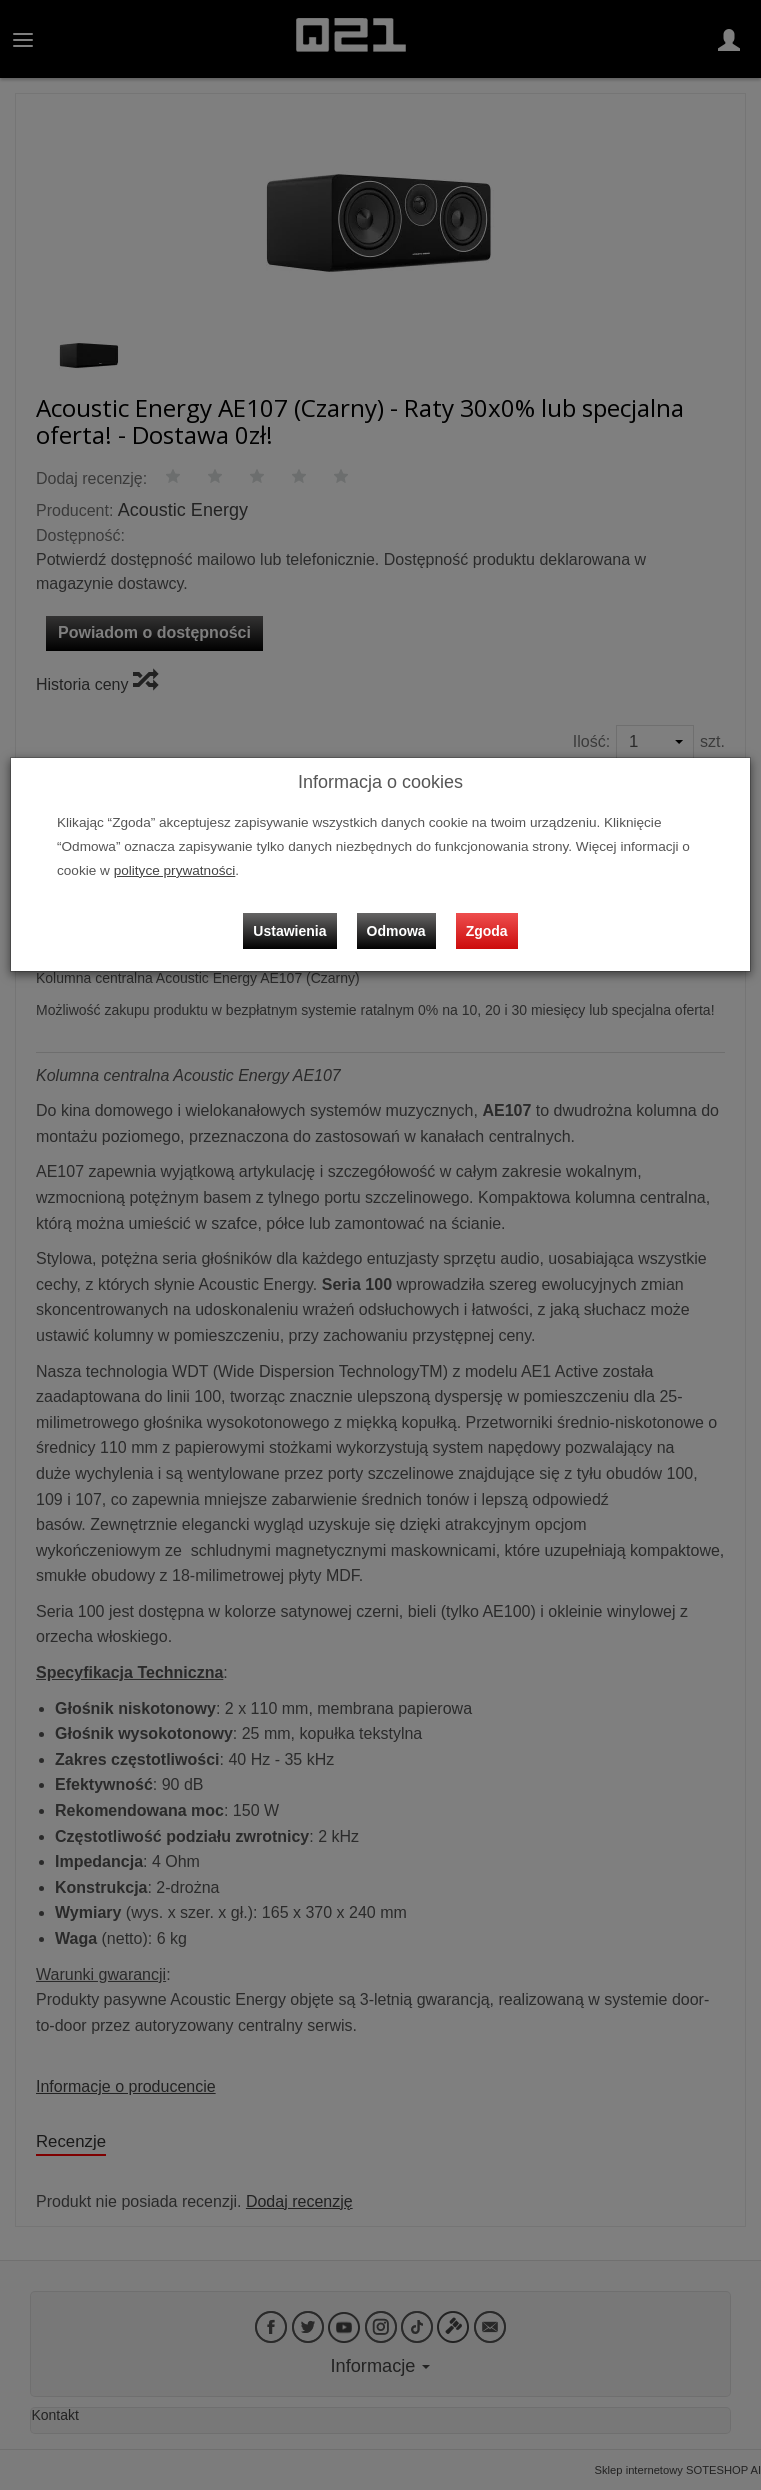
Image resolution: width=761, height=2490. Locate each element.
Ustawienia (289, 931)
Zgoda (487, 931)
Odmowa (396, 931)
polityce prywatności (175, 870)
